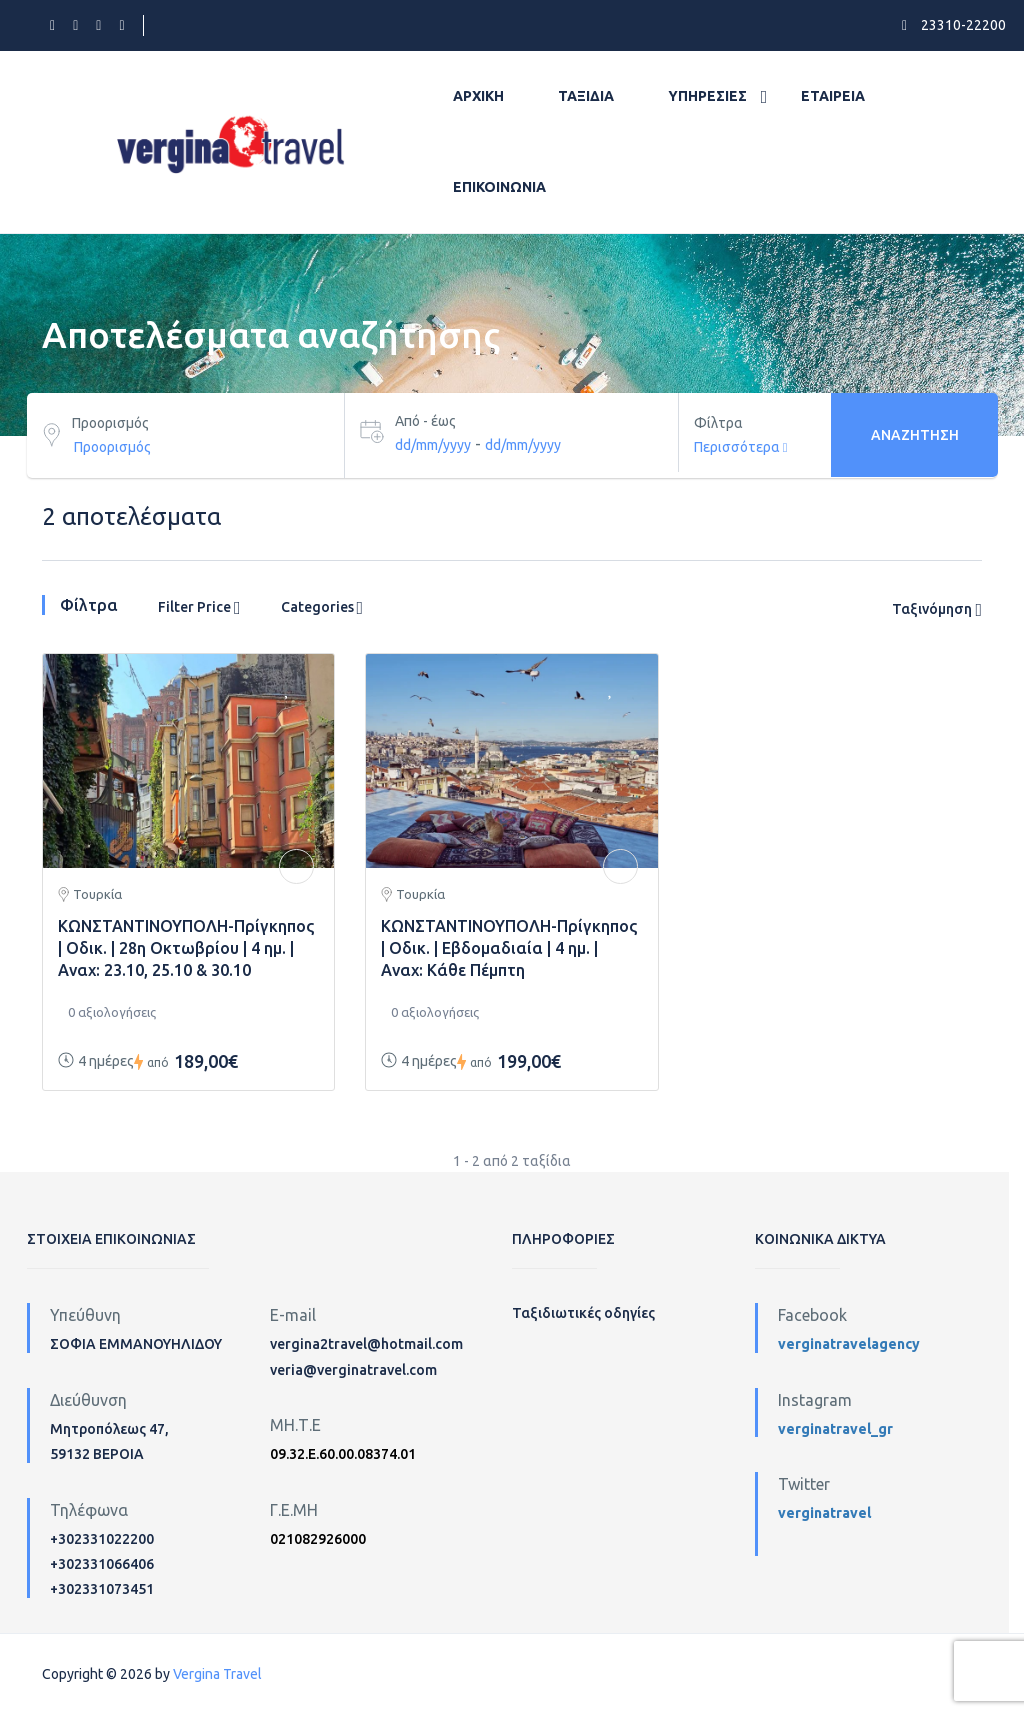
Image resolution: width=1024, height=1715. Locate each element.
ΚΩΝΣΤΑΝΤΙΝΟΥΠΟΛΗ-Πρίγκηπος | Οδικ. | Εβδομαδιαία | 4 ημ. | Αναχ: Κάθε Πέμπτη (509, 948)
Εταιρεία (833, 96)
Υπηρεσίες (707, 96)
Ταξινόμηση (937, 610)
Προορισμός (110, 423)
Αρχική (478, 96)
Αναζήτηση (915, 435)
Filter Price (199, 608)
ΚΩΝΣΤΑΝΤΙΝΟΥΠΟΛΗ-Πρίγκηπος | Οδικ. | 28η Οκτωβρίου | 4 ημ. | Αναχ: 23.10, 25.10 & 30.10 (186, 948)
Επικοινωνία (499, 187)
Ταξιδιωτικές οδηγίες (583, 1313)
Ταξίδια (586, 96)
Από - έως (425, 421)
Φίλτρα (718, 423)
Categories (322, 608)
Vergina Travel (217, 1674)
